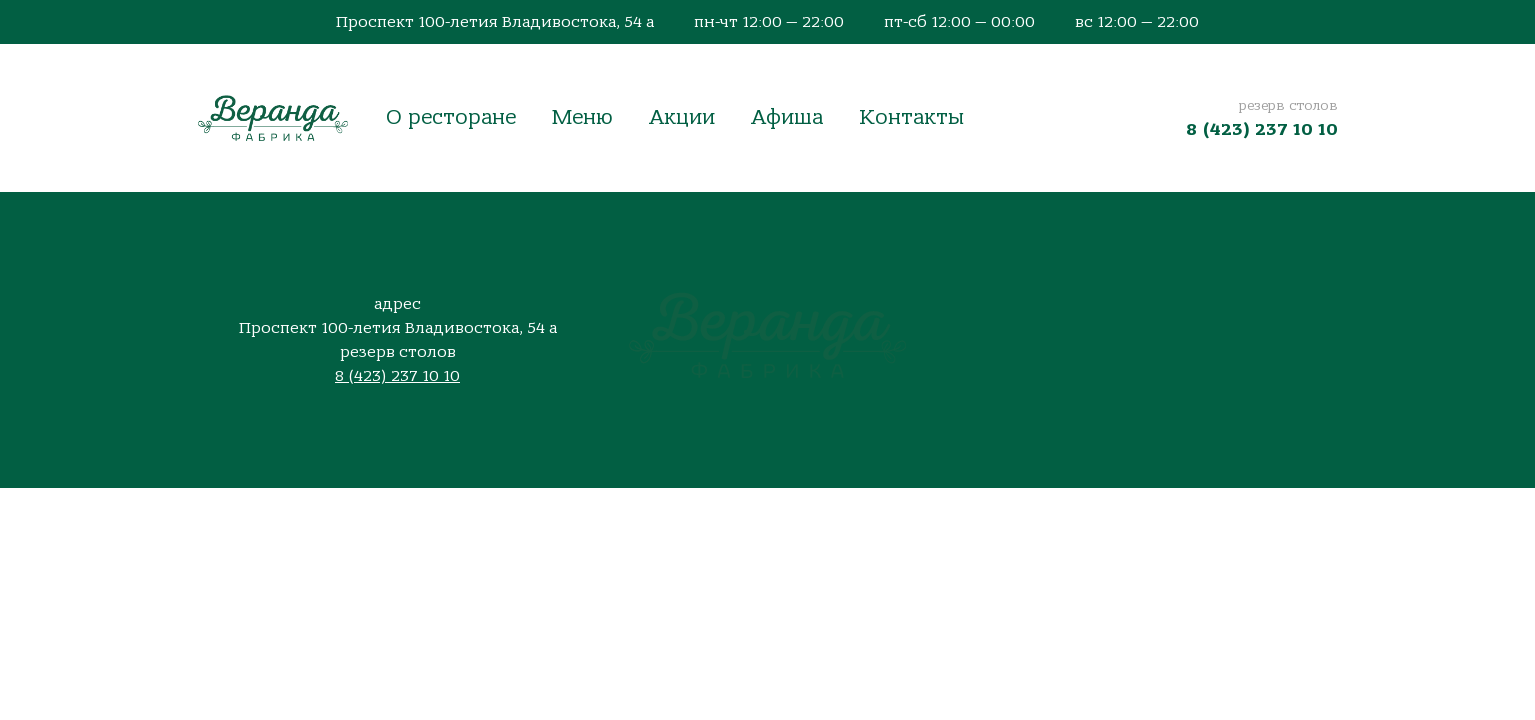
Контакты (911, 117)
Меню (582, 117)
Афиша (787, 117)
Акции (682, 117)
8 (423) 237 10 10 (1262, 129)
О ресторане (451, 117)
